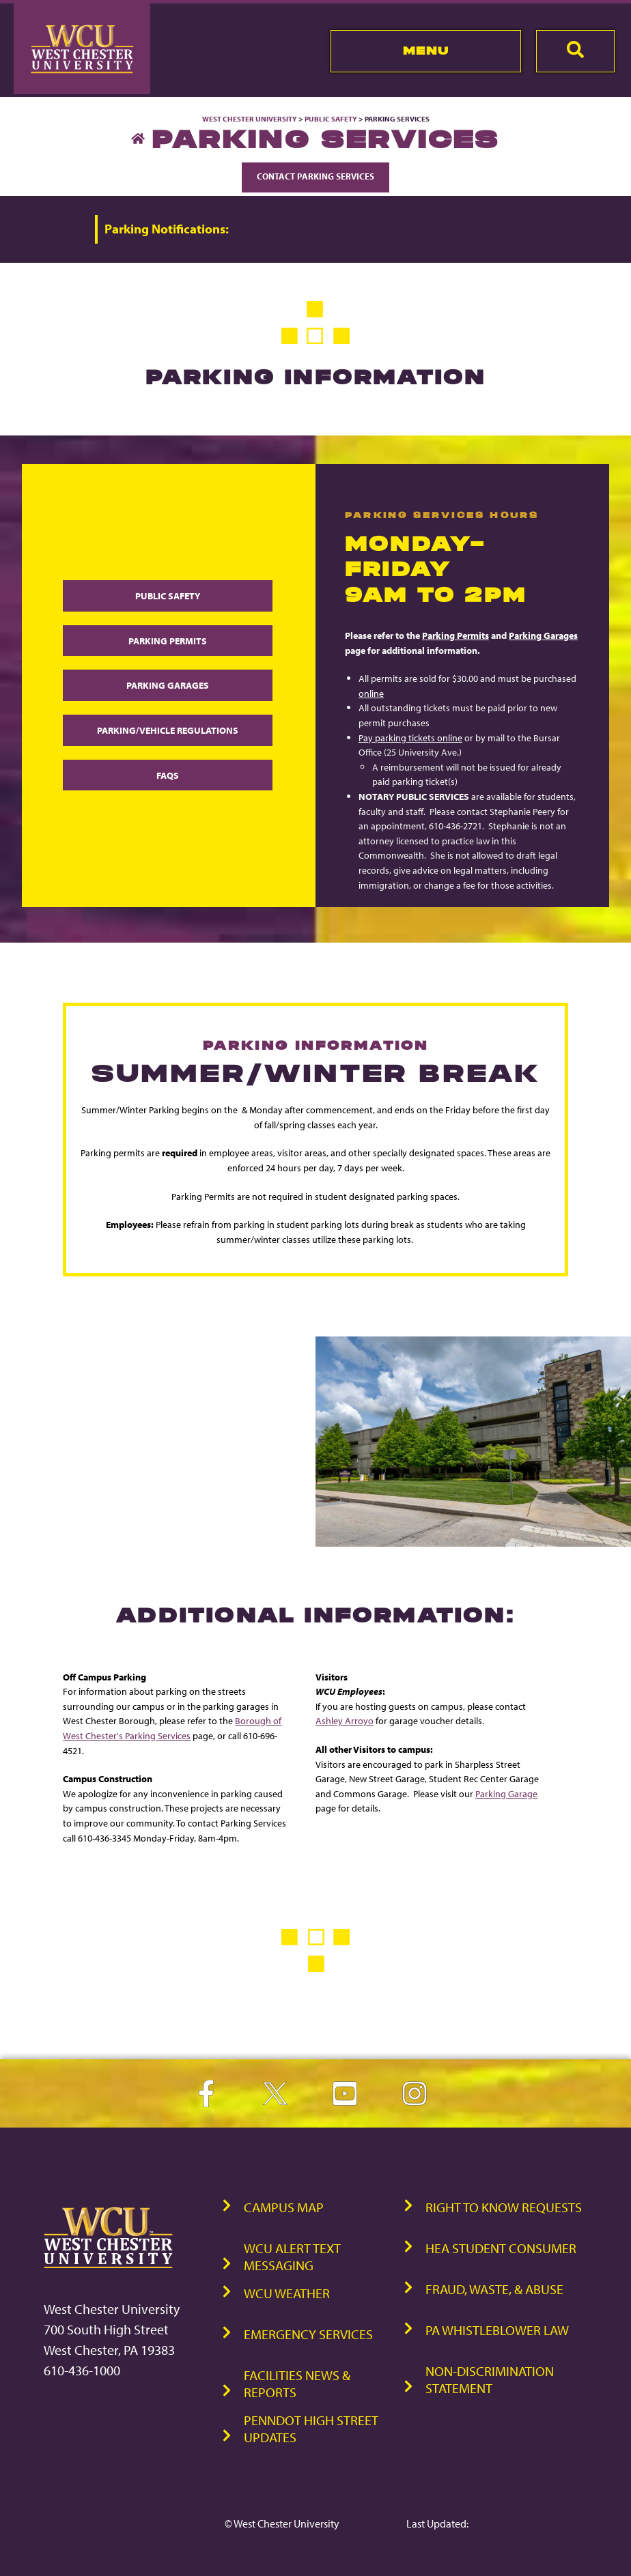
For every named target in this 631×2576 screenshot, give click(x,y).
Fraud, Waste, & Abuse (494, 2288)
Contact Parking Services (315, 176)
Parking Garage (506, 1792)
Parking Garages (167, 685)
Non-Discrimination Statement (489, 2379)
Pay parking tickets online (410, 737)
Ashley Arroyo (345, 1720)
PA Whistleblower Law (497, 2329)
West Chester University (249, 119)
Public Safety (331, 119)
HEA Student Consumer (500, 2247)
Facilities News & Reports (297, 2383)
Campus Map (284, 2206)
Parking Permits (167, 640)
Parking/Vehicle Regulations (167, 730)
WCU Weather (287, 2292)
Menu (426, 50)
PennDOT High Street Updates (311, 2428)
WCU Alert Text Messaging (292, 2256)
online (371, 693)
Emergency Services (308, 2333)
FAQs (167, 775)
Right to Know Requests (503, 2206)
